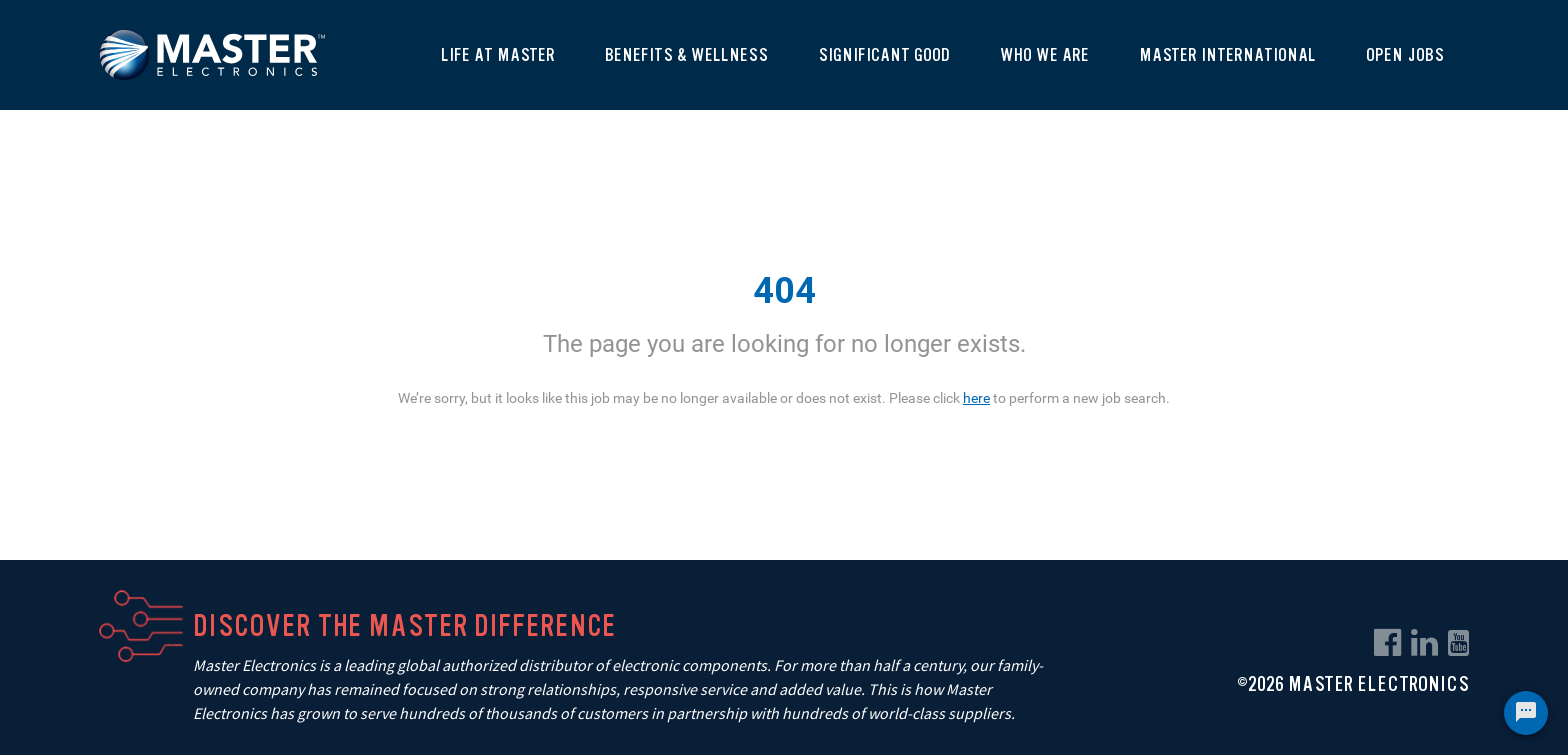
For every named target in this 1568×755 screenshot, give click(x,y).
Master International (1227, 55)
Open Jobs (1405, 55)
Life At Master (498, 55)
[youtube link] (1458, 643)
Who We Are (1044, 55)
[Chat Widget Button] (1526, 713)
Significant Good (884, 55)
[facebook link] (1387, 643)
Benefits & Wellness (686, 55)
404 (784, 291)
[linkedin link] (1424, 643)
